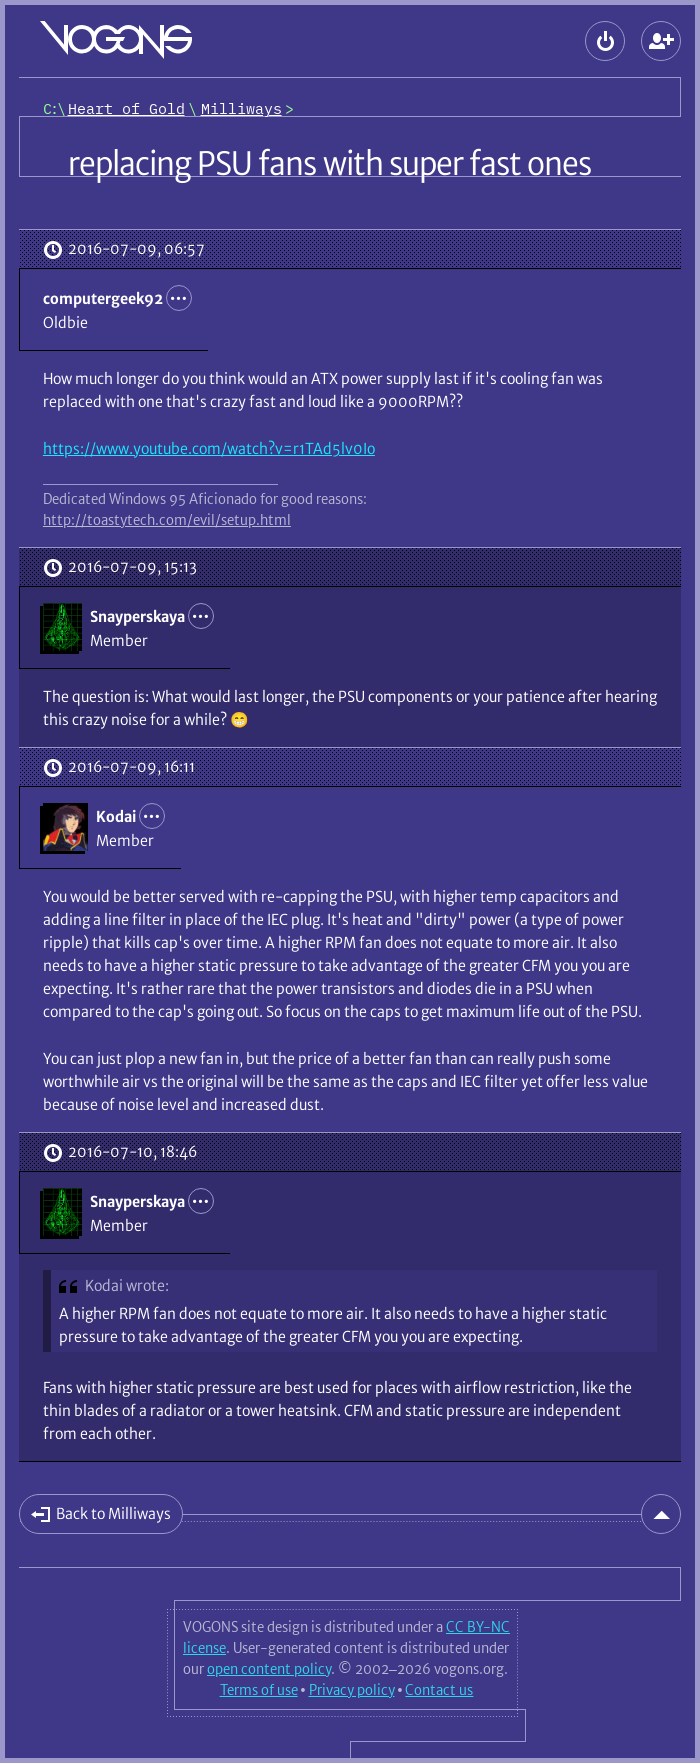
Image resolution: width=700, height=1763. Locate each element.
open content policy (269, 1669)
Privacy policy (352, 1690)
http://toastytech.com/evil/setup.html (167, 520)
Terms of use (259, 1690)
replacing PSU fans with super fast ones (329, 163)
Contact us (439, 1690)
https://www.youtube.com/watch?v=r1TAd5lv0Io (209, 448)
